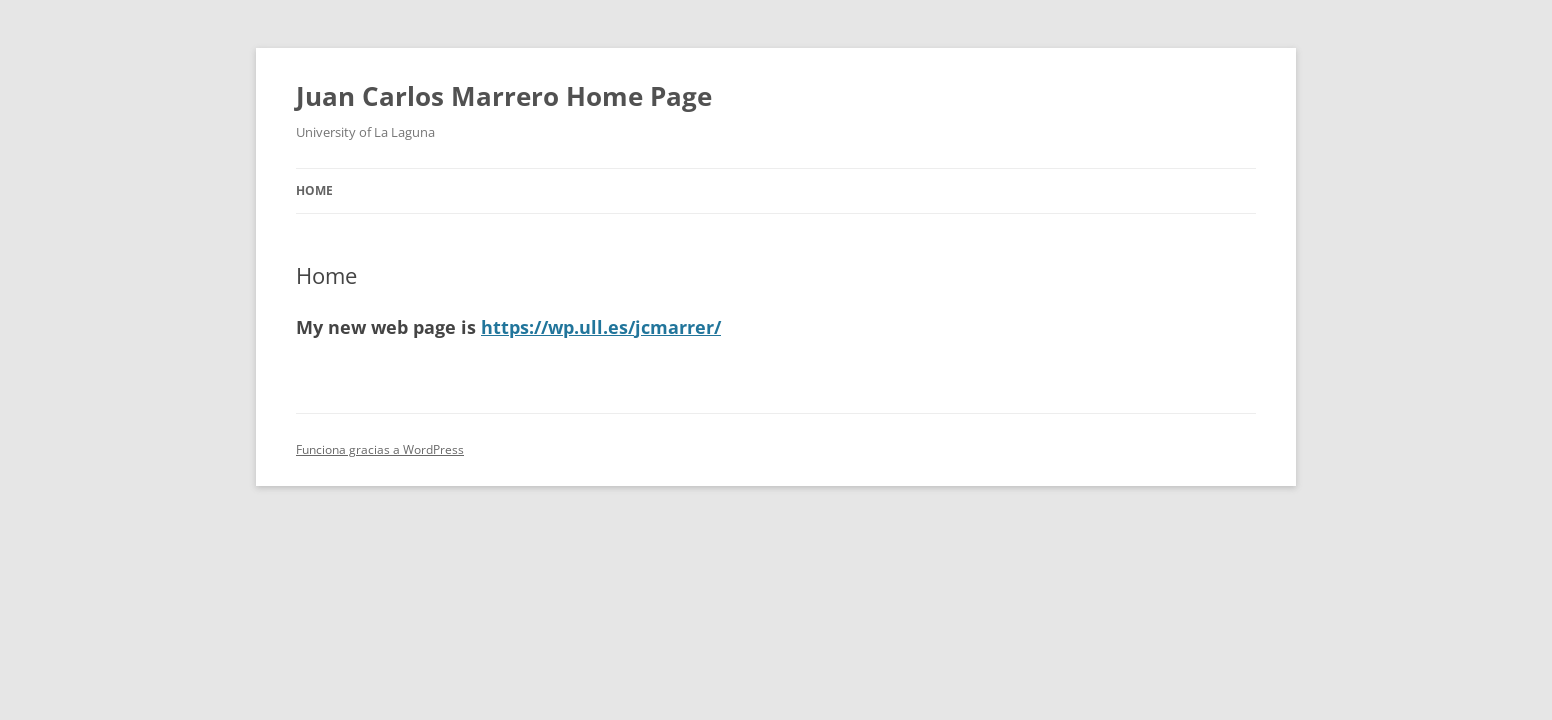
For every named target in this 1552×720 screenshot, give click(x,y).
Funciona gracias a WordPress (380, 449)
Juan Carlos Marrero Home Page (504, 96)
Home (314, 190)
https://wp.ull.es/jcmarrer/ (601, 327)
